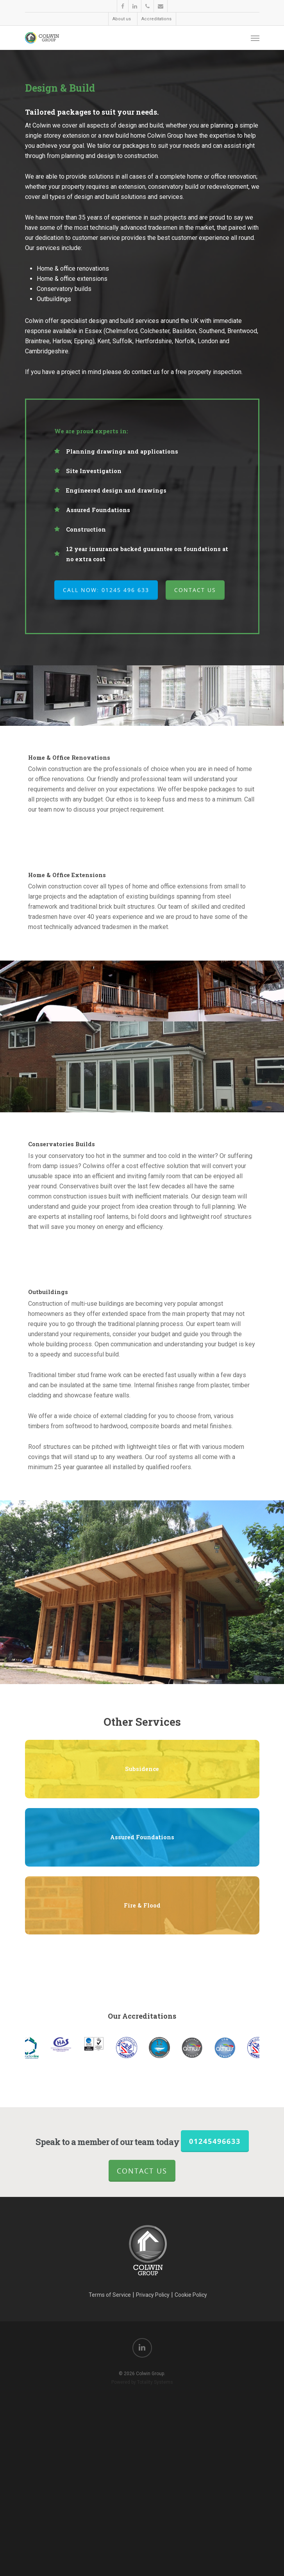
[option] (159, 2272)
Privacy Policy (153, 2519)
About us (122, 18)
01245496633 (215, 2365)
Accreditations (156, 18)
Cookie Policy (191, 2519)
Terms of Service (110, 2519)
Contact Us (142, 2395)
